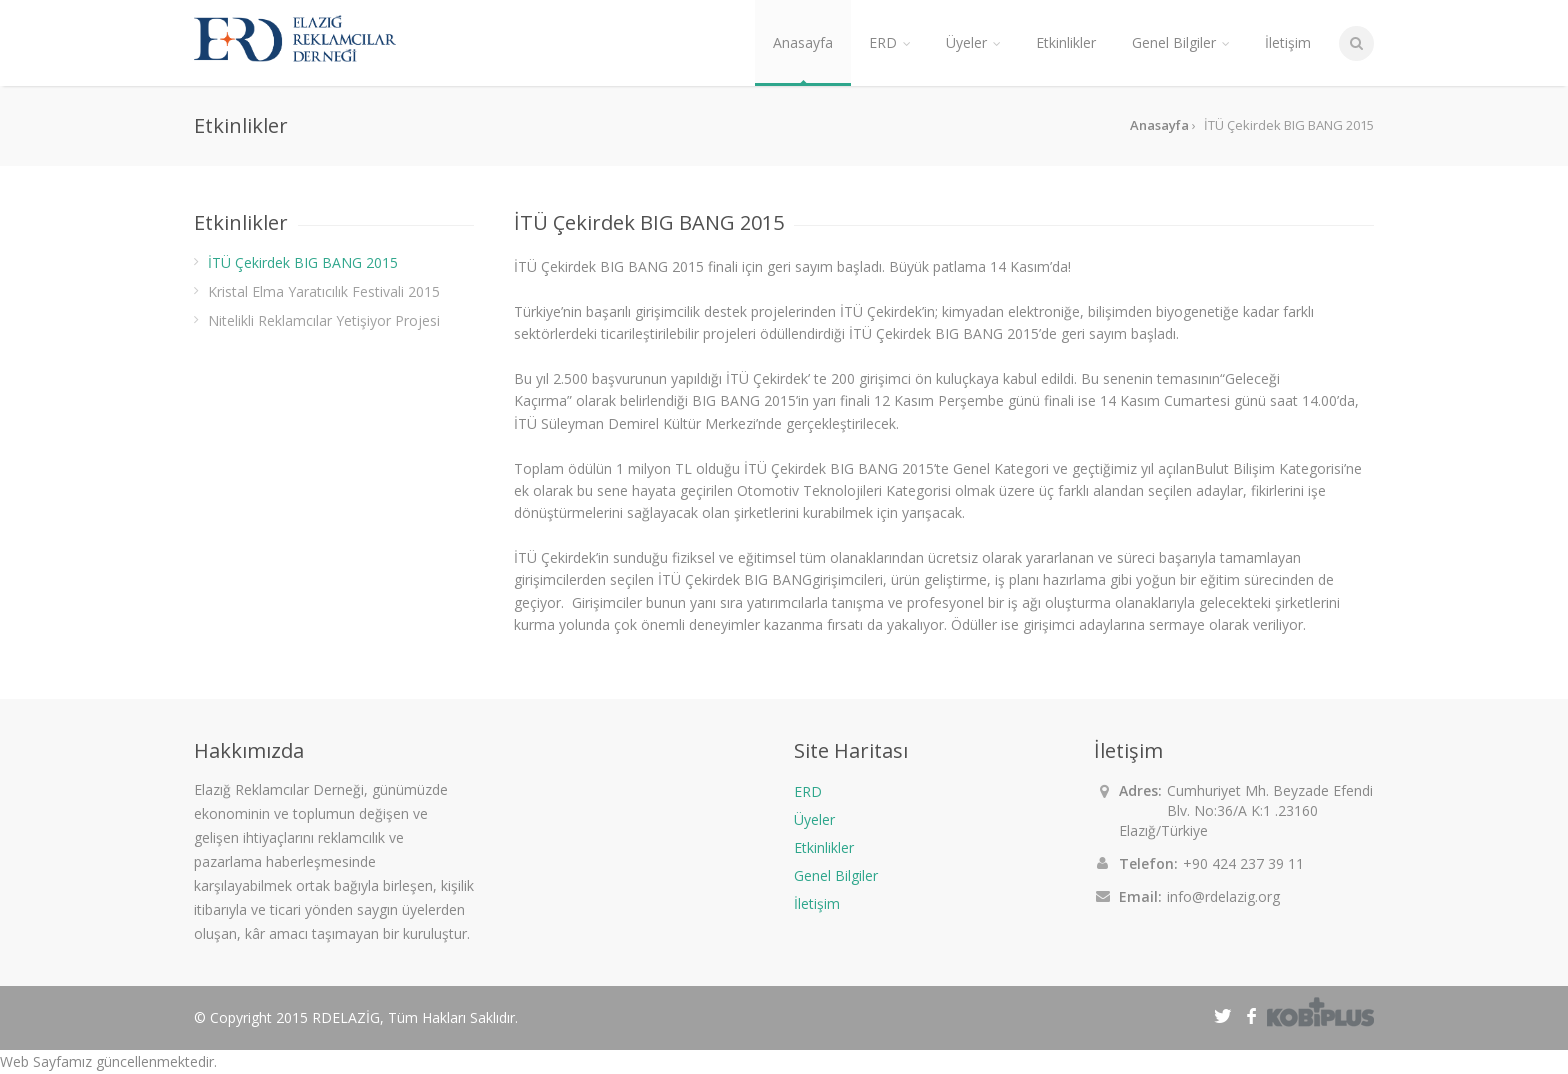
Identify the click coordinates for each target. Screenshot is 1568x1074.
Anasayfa (803, 42)
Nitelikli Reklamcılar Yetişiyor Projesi (324, 320)
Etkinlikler (824, 847)
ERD (808, 791)
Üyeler (814, 819)
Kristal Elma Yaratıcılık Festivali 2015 (324, 291)
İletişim (817, 903)
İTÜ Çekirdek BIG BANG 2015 (303, 262)
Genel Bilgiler (836, 875)
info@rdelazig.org (1223, 896)
